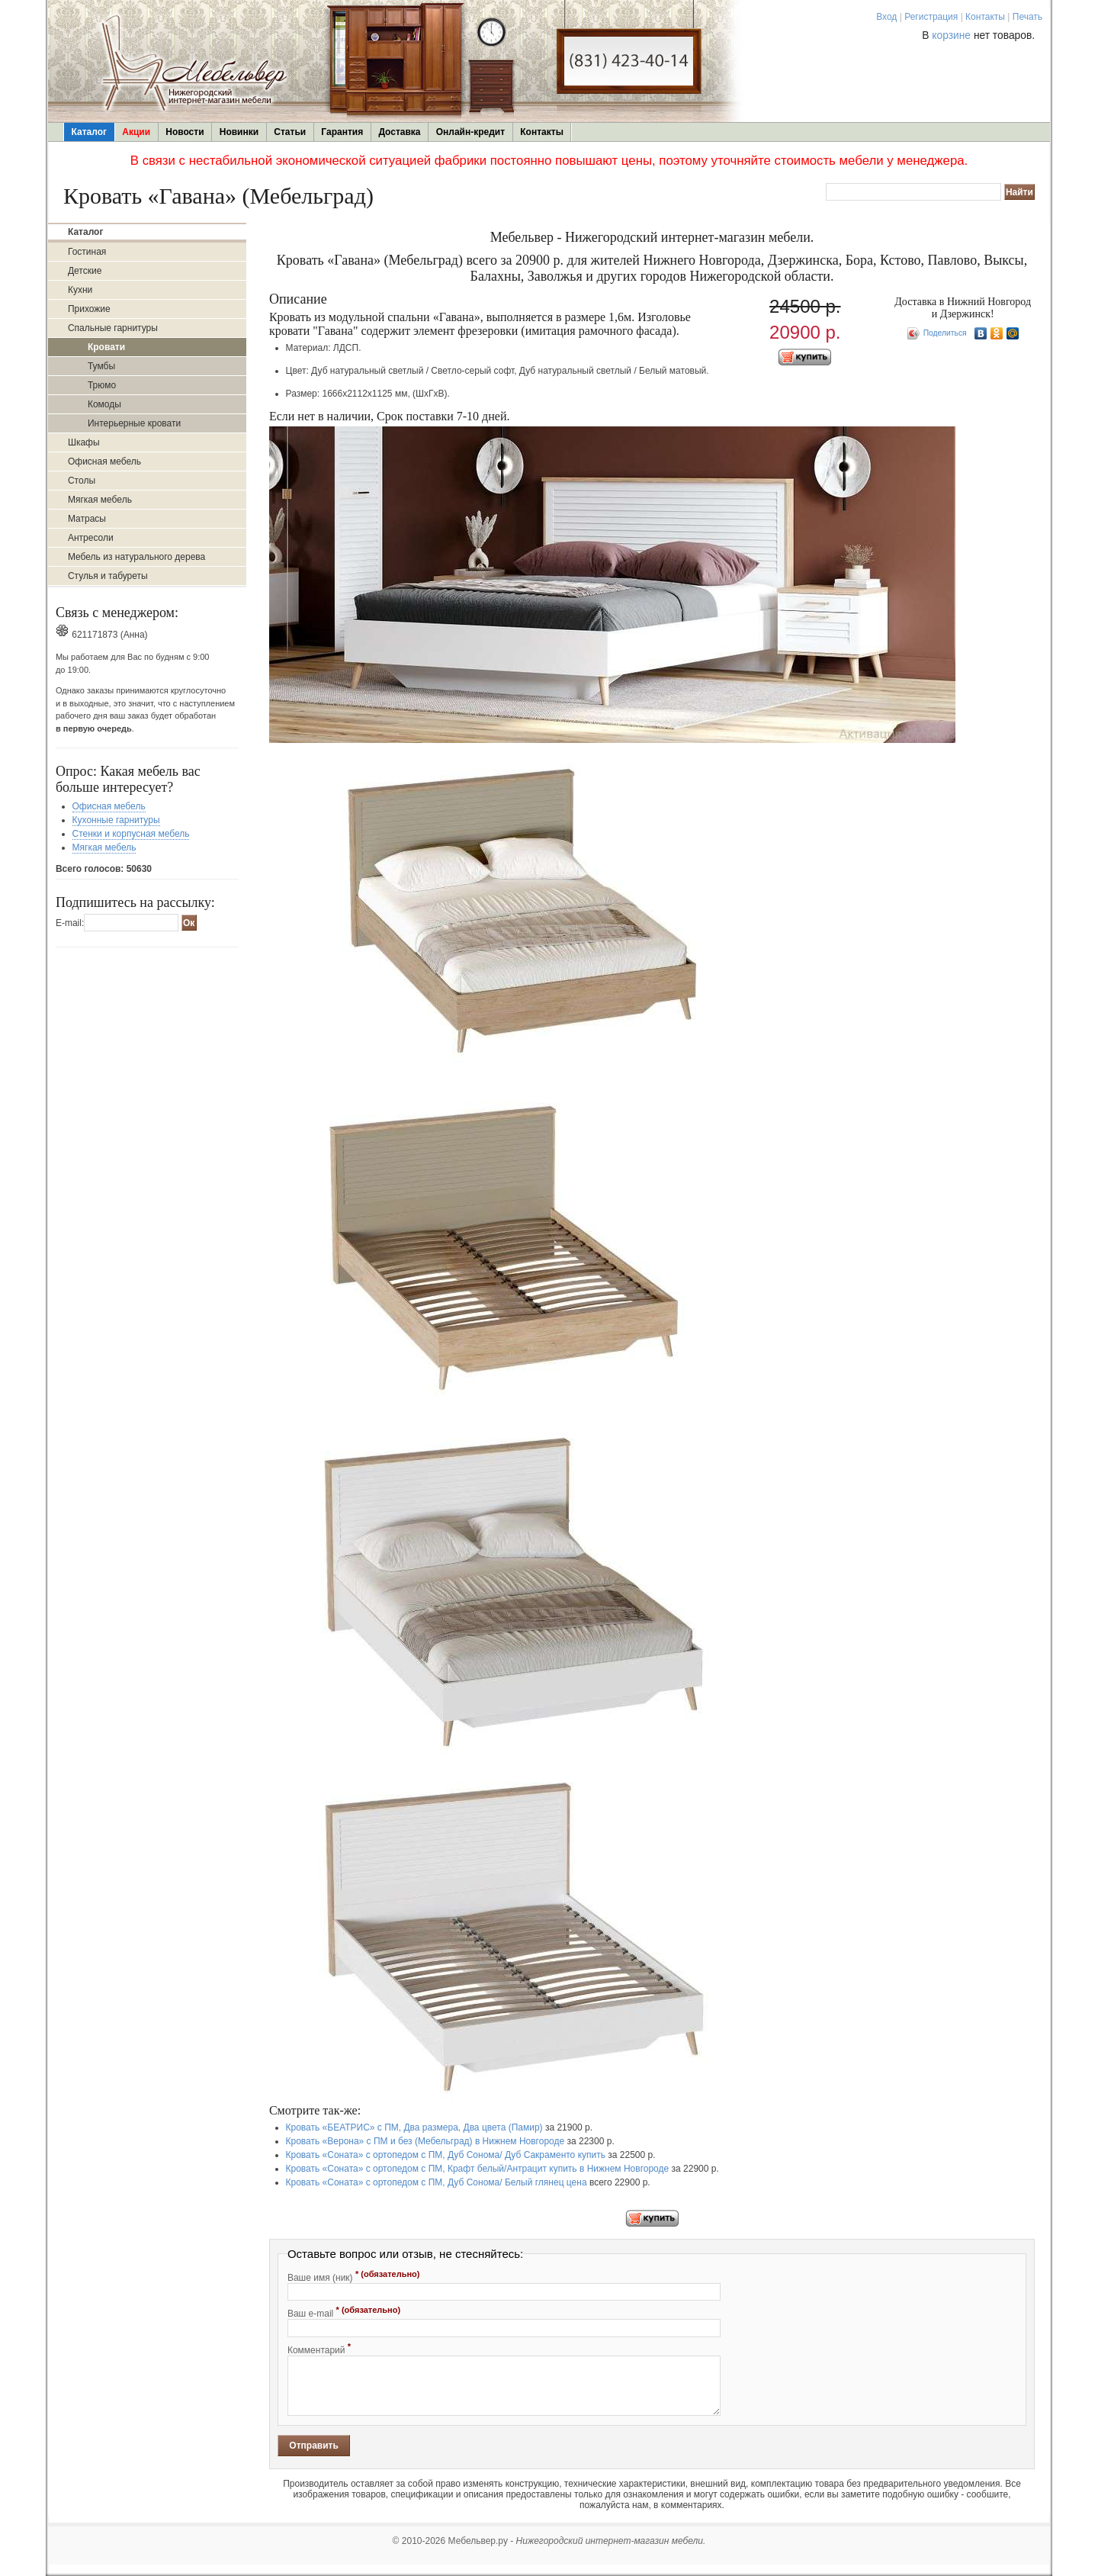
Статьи (290, 132)
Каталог (90, 132)
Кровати (106, 347)
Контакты (985, 16)
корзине (951, 35)
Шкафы (84, 442)
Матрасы (87, 518)
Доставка (399, 132)
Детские (84, 270)
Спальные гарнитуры (113, 328)
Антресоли (91, 537)
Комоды (104, 404)
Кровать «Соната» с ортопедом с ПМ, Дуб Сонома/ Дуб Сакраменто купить (445, 2155)
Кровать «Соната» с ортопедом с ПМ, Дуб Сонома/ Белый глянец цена (436, 2182)
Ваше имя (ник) (353, 2276)
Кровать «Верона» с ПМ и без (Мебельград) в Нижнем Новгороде (425, 2141)
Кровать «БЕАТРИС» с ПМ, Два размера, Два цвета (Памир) (414, 2127)
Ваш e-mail (343, 2312)
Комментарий (319, 2349)
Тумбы (101, 366)
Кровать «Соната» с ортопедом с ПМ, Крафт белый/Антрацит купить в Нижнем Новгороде (477, 2168)
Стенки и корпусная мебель (131, 833)
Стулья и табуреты (108, 576)
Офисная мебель (104, 461)
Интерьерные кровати (134, 423)
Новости (184, 132)
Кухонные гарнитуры (116, 820)
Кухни (80, 290)
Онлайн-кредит (470, 132)
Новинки (239, 132)
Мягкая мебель (100, 499)
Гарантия (342, 132)
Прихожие (89, 309)
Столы (81, 480)
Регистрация (931, 16)
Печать (1027, 16)
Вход (886, 16)
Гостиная (87, 251)
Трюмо (102, 385)
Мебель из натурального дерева (136, 557)
